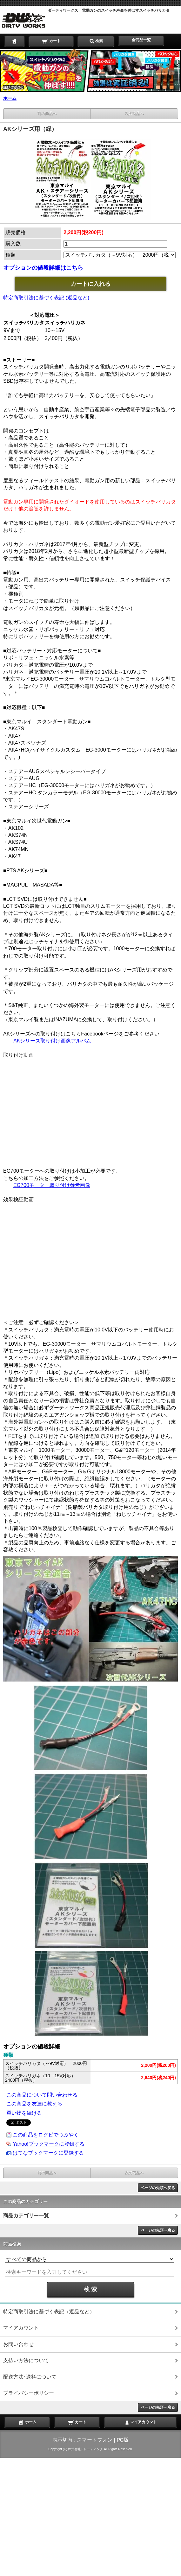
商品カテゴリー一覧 (26, 2215)
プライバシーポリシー (28, 2393)
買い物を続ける (24, 2113)
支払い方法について (26, 2360)
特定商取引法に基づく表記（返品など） (49, 2311)
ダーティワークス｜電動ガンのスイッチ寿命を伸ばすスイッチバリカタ (109, 10)
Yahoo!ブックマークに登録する (48, 2144)
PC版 (123, 2440)
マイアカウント (21, 2327)
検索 (96, 40)
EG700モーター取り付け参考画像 (51, 1185)
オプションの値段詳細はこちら (43, 268)
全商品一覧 (141, 40)
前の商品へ (47, 114)
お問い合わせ (18, 2344)
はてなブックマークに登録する (48, 2153)
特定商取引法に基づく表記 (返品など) (46, 297)
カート (51, 40)
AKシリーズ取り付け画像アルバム (52, 1040)
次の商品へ (134, 114)
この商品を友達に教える (34, 2103)
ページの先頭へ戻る (158, 2188)
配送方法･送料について (30, 2377)
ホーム (10, 98)
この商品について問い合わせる (41, 2095)
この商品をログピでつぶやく (46, 2134)
